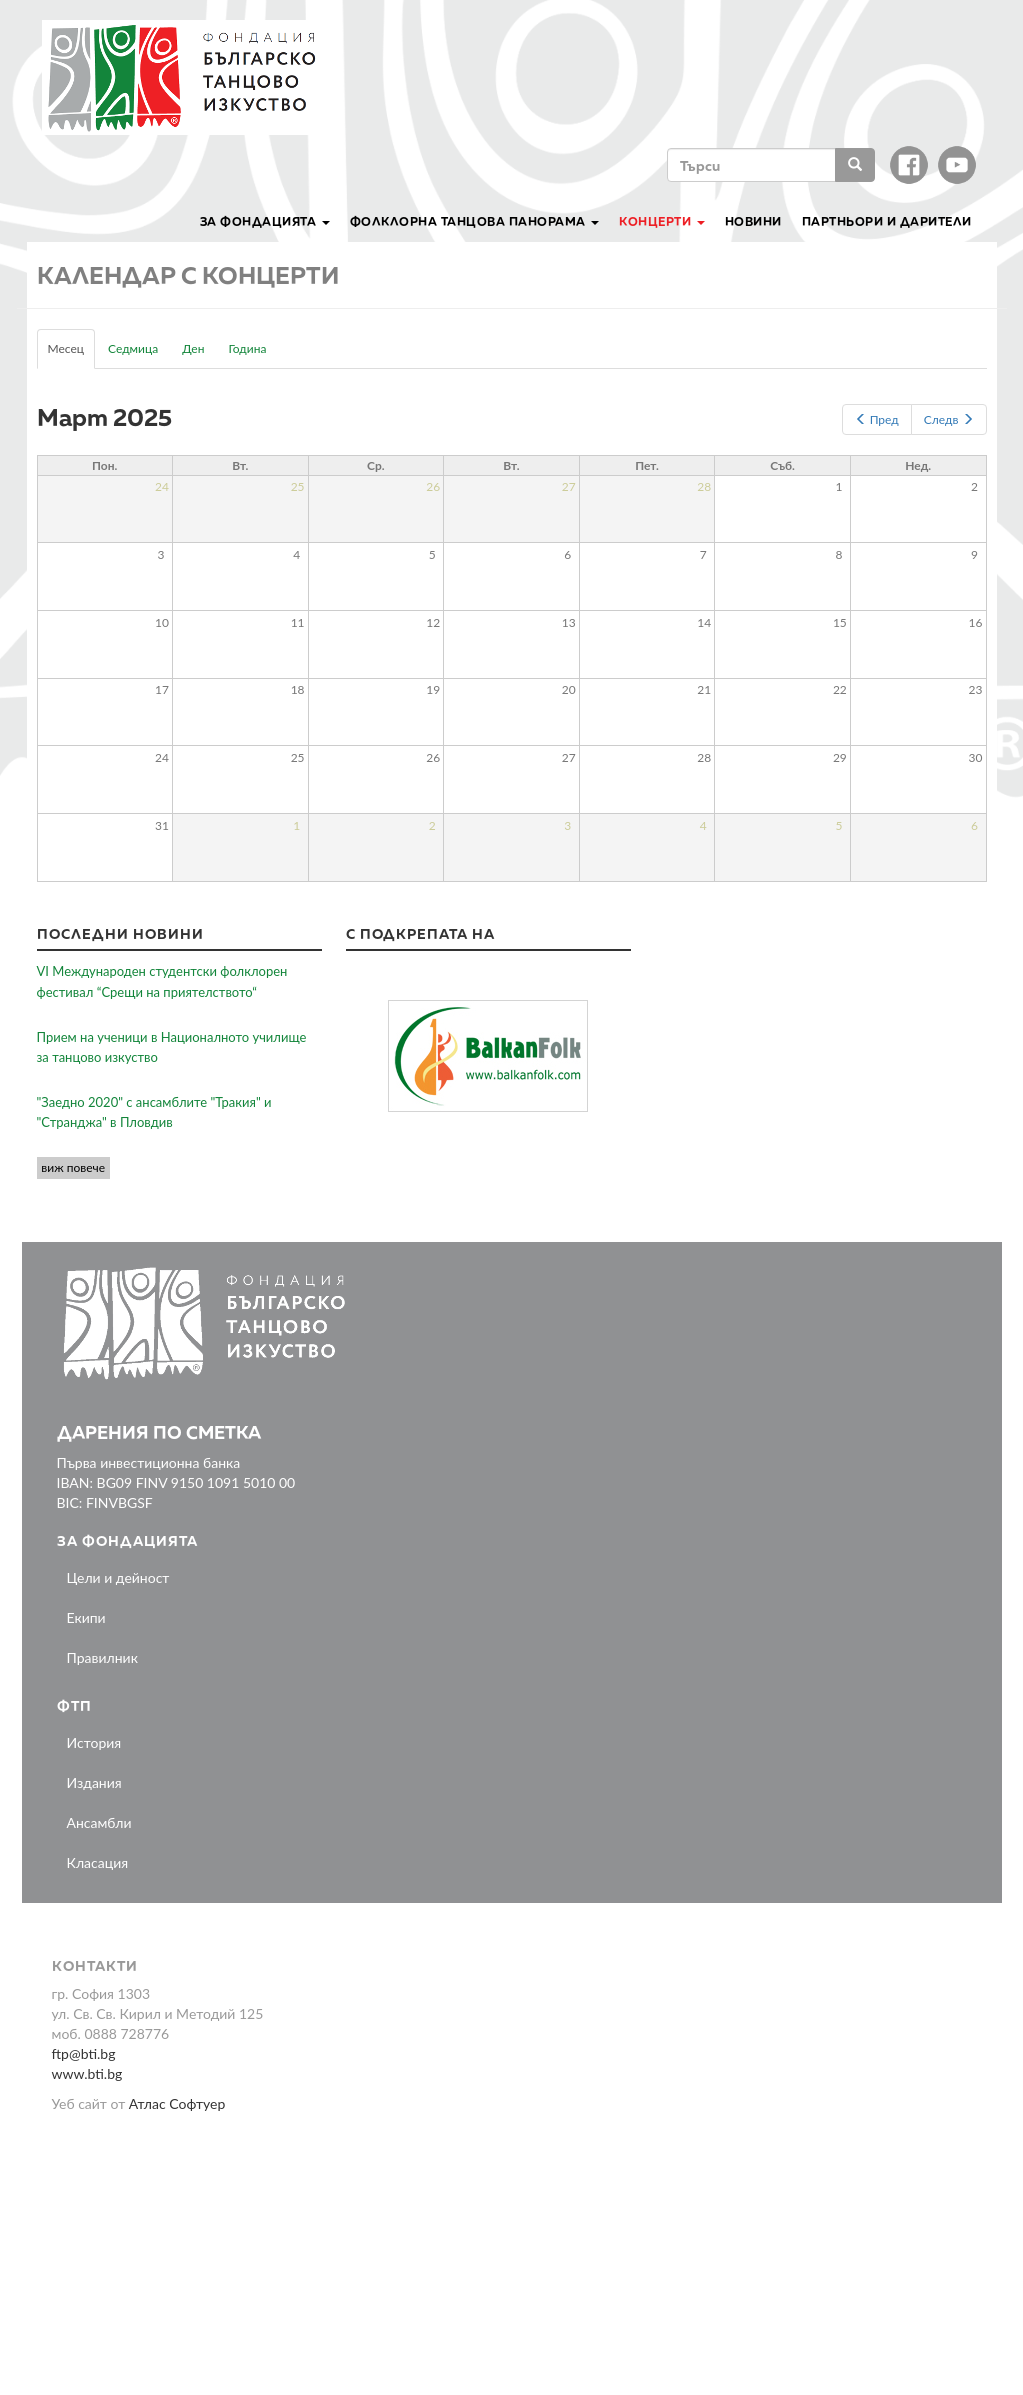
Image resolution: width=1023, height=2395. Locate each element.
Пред (877, 419)
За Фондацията (265, 221)
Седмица (133, 348)
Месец (72, 354)
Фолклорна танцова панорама (475, 221)
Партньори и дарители (887, 221)
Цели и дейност (118, 1577)
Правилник (102, 1657)
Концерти (662, 221)
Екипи (86, 1617)
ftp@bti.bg (84, 2053)
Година (247, 348)
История (94, 1742)
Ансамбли (99, 1822)
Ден (193, 348)
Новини (753, 221)
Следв (949, 419)
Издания (94, 1782)
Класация (98, 1862)
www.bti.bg (87, 2073)
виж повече (73, 1167)
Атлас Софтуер (177, 2103)
